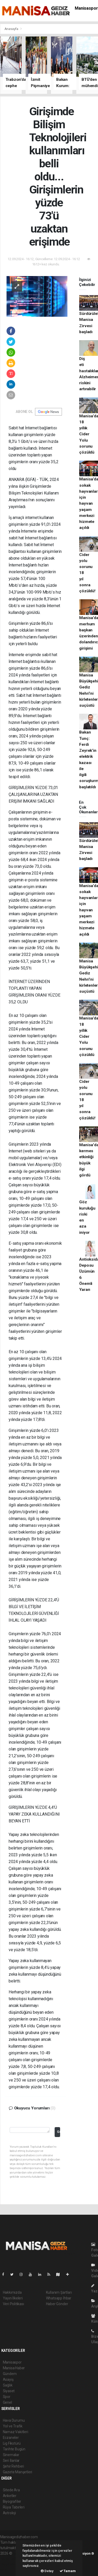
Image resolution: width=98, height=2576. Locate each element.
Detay (47, 2571)
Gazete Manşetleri (17, 2472)
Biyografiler (12, 2501)
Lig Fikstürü (12, 2443)
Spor (6, 2397)
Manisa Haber (14, 2368)
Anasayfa (11, 29)
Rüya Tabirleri (14, 2507)
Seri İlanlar (11, 2460)
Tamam (68, 2571)
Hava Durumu (14, 2420)
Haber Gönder (57, 2304)
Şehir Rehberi (13, 2466)
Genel (7, 2402)
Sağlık (8, 2385)
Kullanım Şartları (59, 2292)
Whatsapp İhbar (58, 2298)
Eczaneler (11, 2437)
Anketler (9, 2496)
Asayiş (8, 2379)
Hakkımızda (12, 2292)
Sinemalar (11, 2455)
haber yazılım (11, 2564)
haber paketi (10, 2559)
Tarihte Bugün (14, 2449)
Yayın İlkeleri (13, 2298)
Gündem (10, 2374)
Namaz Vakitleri (15, 2432)
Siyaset (9, 2391)
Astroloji (9, 2513)
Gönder (58, 2132)
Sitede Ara (11, 2490)
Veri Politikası (13, 2304)
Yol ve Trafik (13, 2426)
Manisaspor (86, 8)
